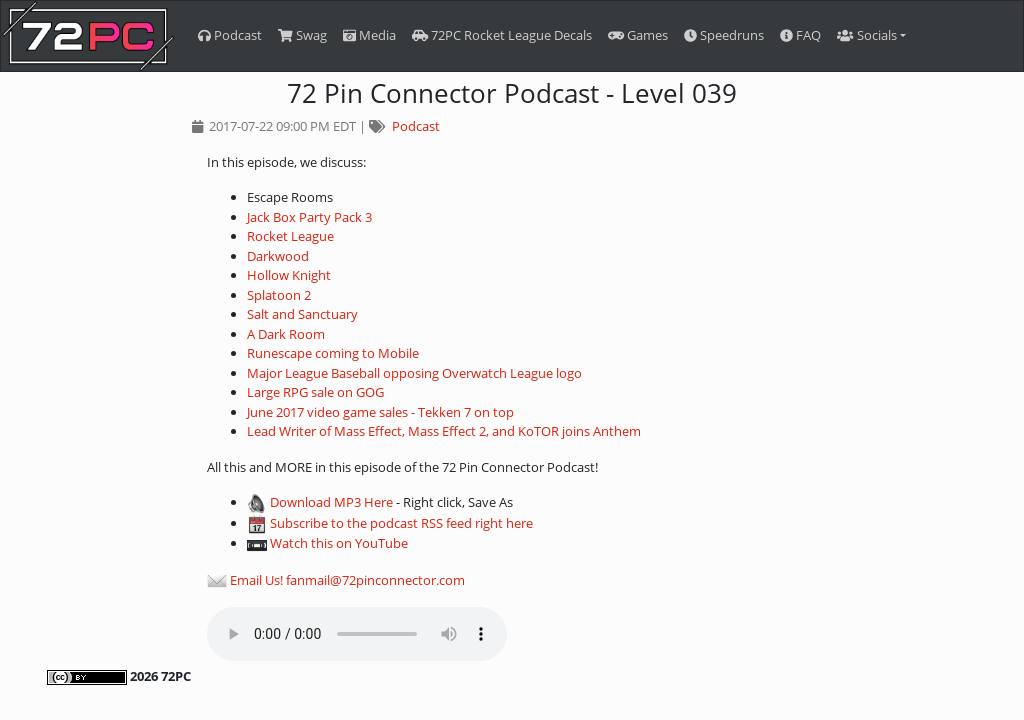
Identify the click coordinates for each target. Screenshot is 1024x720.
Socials (866, 35)
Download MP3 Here (331, 502)
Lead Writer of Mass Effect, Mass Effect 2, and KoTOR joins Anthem (444, 431)
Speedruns (724, 35)
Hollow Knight (289, 275)
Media (369, 35)
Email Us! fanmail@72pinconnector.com (347, 580)
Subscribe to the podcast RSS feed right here (401, 523)
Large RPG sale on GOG (315, 392)
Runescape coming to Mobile (333, 353)
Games (638, 35)
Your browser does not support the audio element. (357, 634)
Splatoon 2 (279, 295)
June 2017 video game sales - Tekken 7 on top (380, 412)
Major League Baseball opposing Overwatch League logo (414, 373)
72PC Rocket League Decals (502, 35)
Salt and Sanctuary (302, 314)
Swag (302, 35)
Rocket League (290, 236)
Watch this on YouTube (339, 543)
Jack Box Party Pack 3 (309, 217)
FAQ (800, 35)
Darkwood (278, 256)
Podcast (230, 35)
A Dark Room (286, 334)
